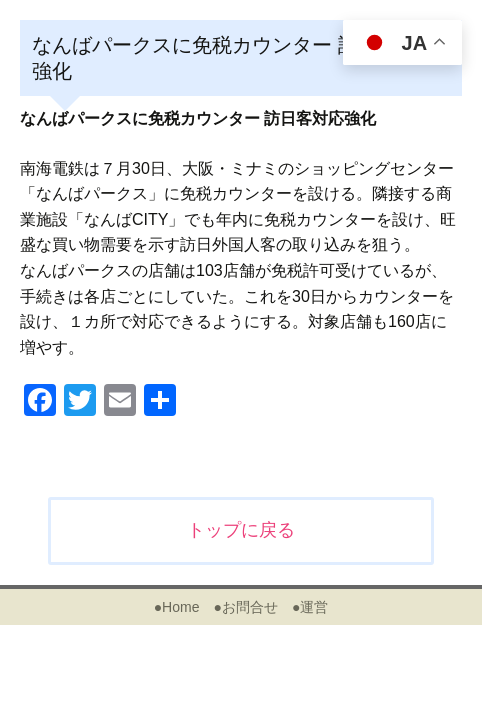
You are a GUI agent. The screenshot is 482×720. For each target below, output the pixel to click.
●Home (177, 607)
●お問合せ (245, 607)
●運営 (310, 607)
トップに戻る (241, 530)
